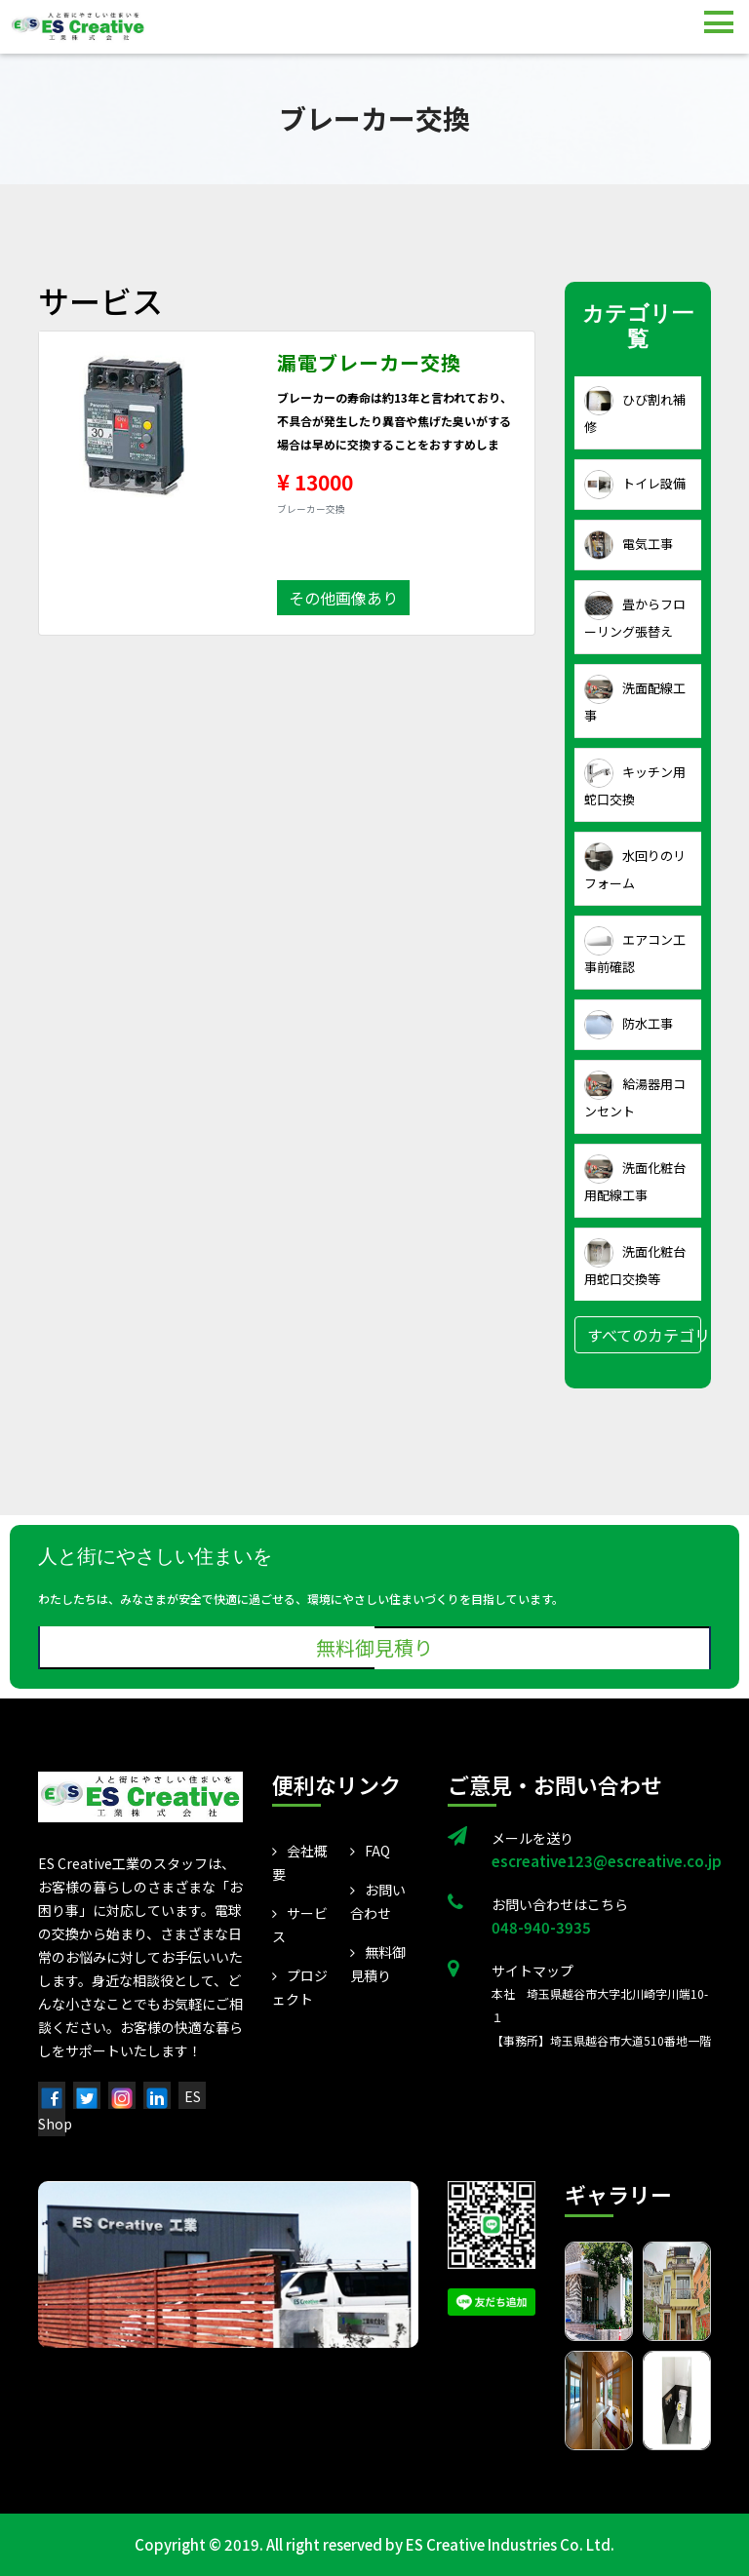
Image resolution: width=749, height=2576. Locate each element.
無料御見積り (374, 1647)
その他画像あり (343, 597)
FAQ (370, 1850)
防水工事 (628, 1024)
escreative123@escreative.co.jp (601, 1861)
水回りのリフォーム (635, 867)
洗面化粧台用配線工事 (635, 1179)
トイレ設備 (635, 484)
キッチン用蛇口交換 (635, 783)
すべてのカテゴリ (644, 1335)
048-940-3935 (541, 1927)
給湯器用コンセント (635, 1095)
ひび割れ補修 (635, 411)
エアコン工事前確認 (635, 951)
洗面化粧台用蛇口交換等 (635, 1263)
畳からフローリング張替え (635, 616)
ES (192, 2096)
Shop (55, 2123)
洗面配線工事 (635, 699)
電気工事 (628, 545)
